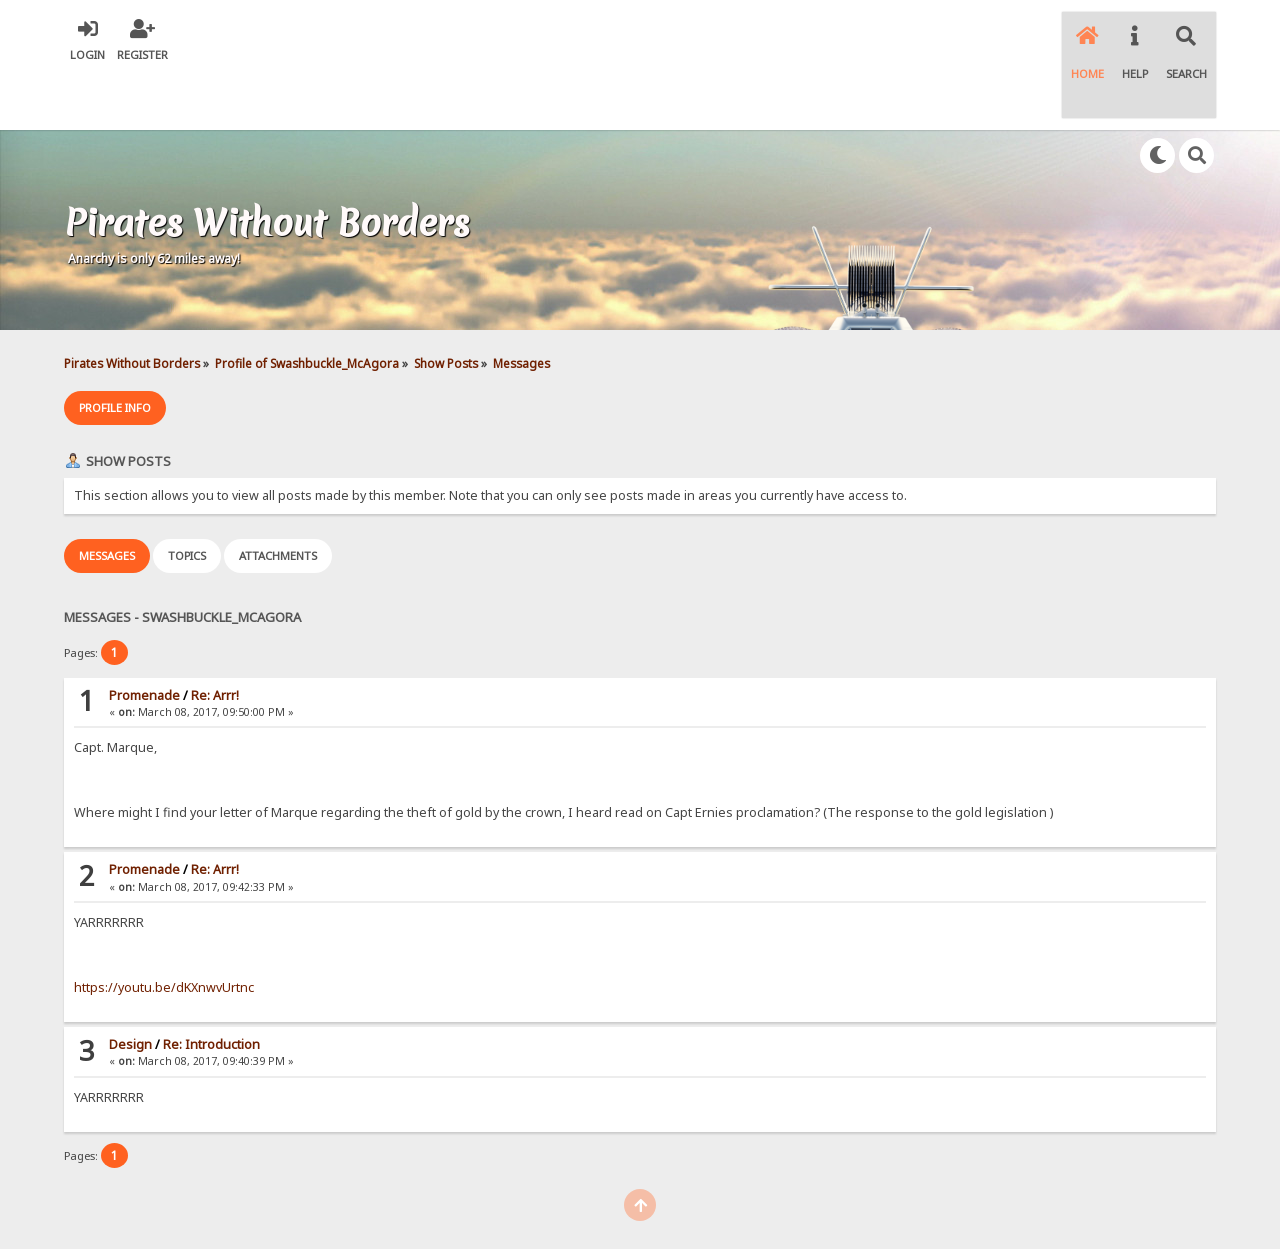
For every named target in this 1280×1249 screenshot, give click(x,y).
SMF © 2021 (624, 1199)
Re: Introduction (211, 985)
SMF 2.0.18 (545, 1199)
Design (130, 985)
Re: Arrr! (215, 636)
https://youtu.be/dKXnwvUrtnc (164, 928)
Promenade (144, 636)
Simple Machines (716, 1199)
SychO (701, 1215)
